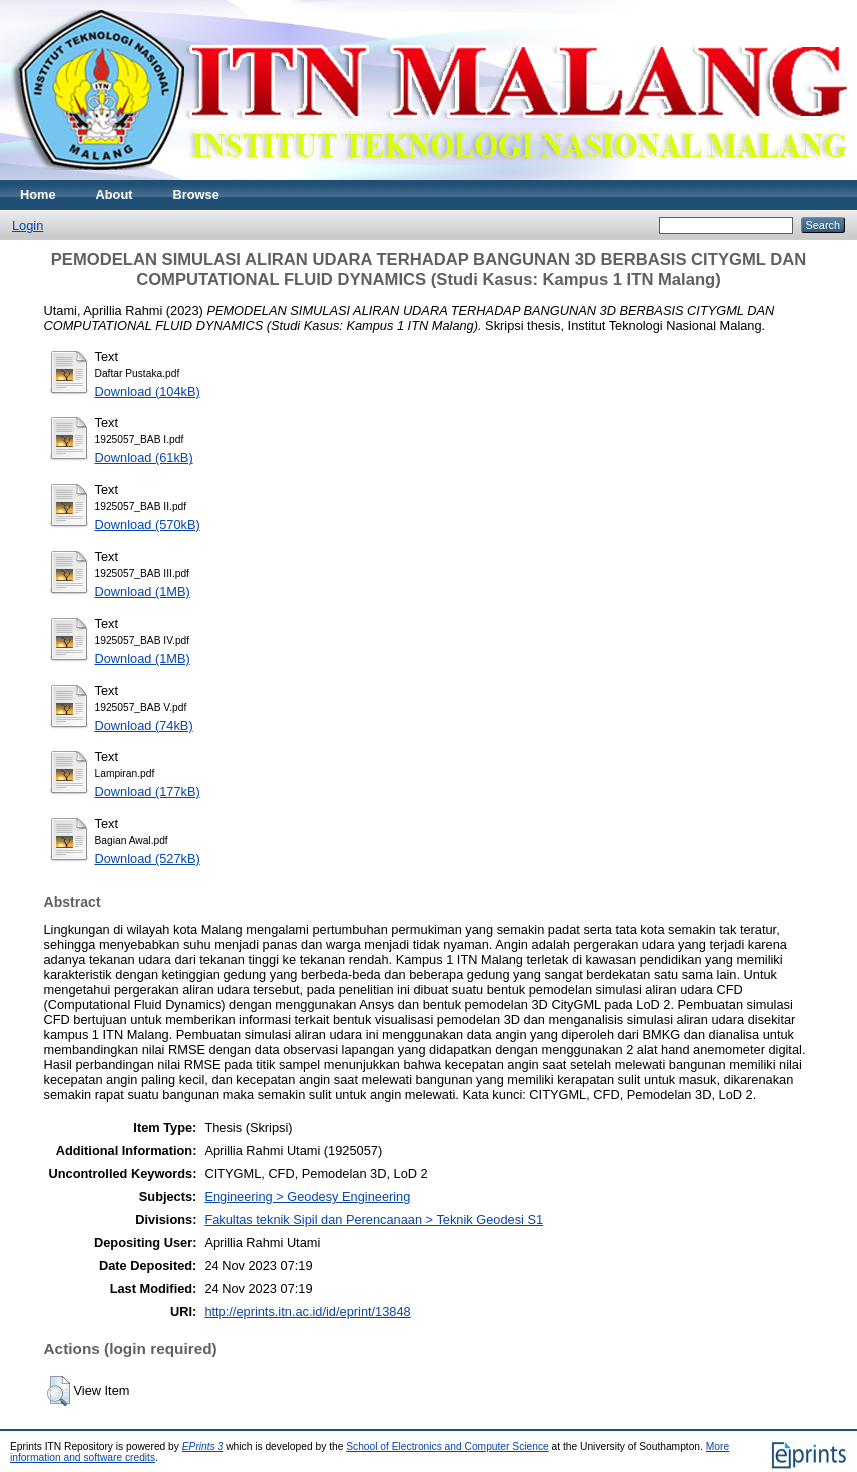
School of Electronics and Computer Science (447, 1446)
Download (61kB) (144, 457)
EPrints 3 (203, 1446)
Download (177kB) (147, 791)
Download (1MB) (142, 591)
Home (38, 194)
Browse (196, 194)
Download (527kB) (147, 858)
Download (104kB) (147, 391)
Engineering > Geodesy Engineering (307, 1196)
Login (27, 225)
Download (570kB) (147, 524)
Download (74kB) (144, 725)
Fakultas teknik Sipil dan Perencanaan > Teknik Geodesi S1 (373, 1219)
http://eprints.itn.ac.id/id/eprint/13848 (307, 1311)
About (114, 194)
